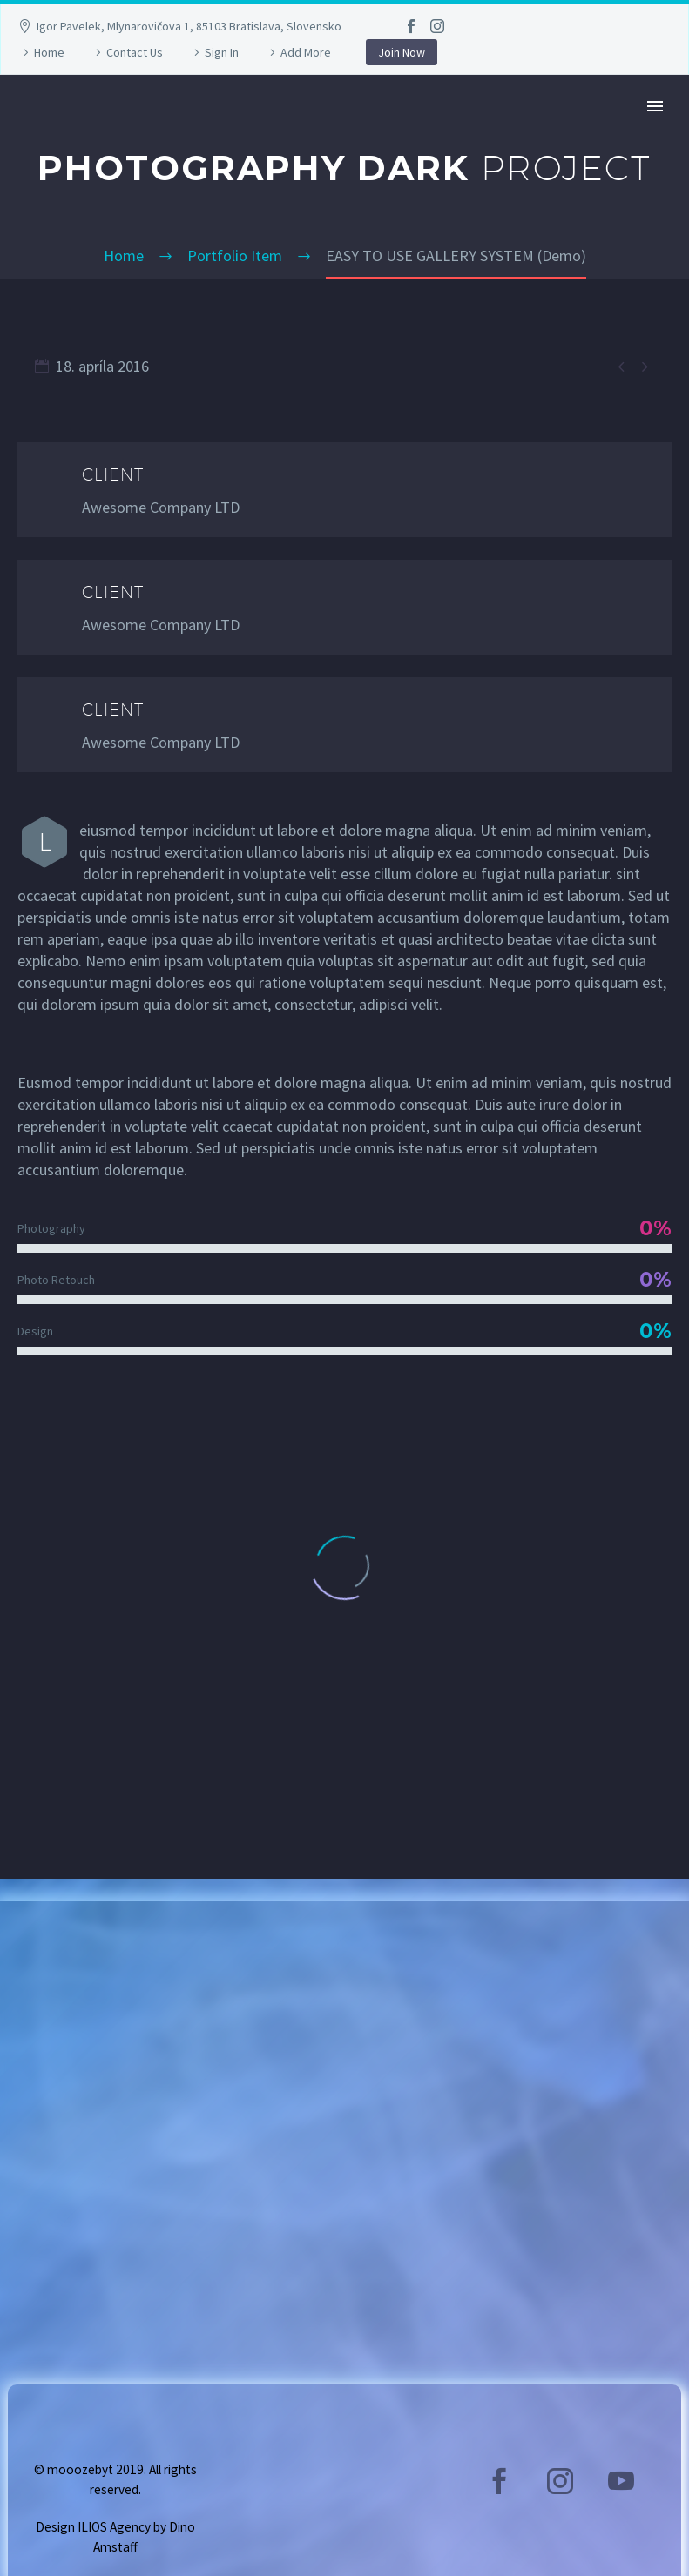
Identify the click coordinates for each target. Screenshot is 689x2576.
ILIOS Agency (114, 2527)
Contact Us (134, 52)
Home (49, 52)
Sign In (222, 52)
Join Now (401, 52)
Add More (305, 52)
